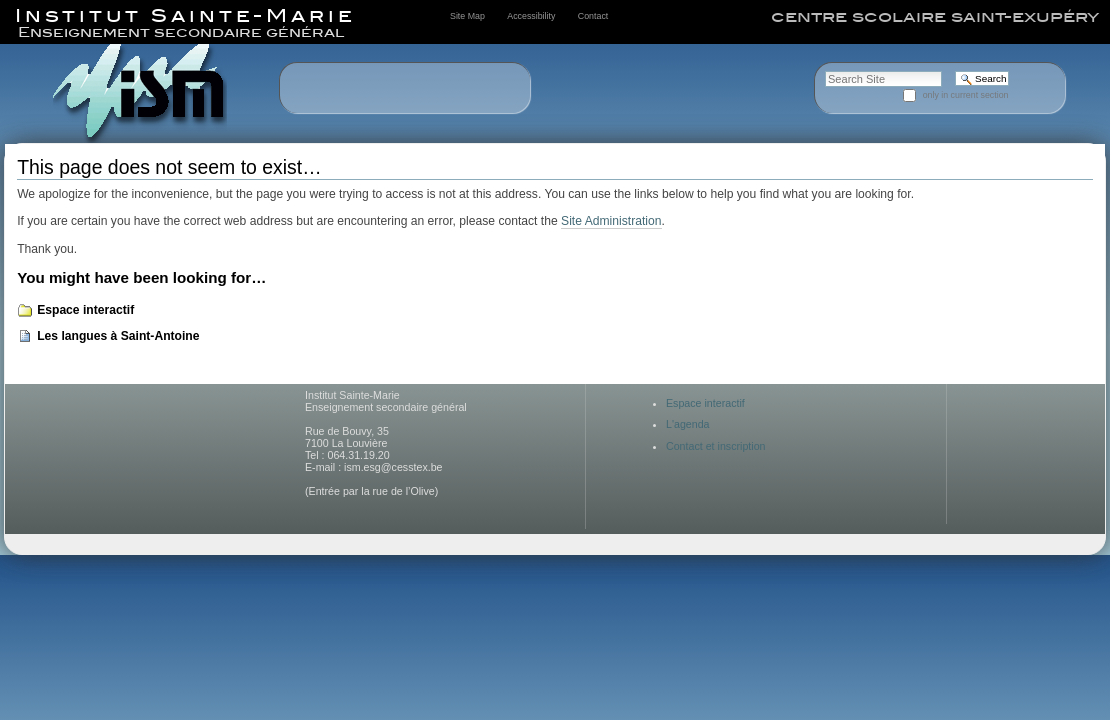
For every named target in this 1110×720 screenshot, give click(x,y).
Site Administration (611, 221)
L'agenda (688, 424)
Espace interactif (85, 310)
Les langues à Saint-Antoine (118, 336)
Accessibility (531, 16)
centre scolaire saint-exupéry (935, 17)
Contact (593, 16)
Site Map (467, 16)
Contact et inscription (716, 446)
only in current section (966, 95)
